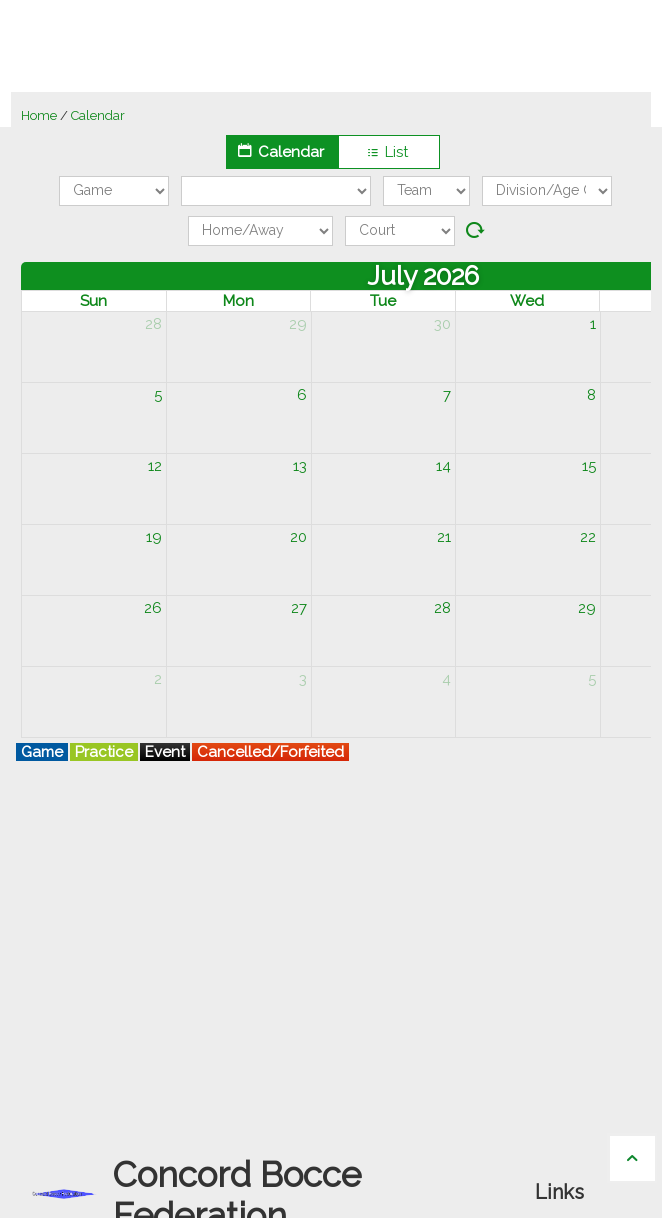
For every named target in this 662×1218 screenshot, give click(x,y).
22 (588, 537)
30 (442, 324)
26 (153, 608)
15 (589, 466)
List (389, 152)
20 (298, 537)
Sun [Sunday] (94, 301)
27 (299, 608)
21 (444, 537)
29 (298, 324)
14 (443, 466)
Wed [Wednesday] (528, 301)
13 (300, 466)
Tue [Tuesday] (383, 301)
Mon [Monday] (238, 301)
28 (153, 324)
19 (154, 537)
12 (155, 466)
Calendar (282, 151)
